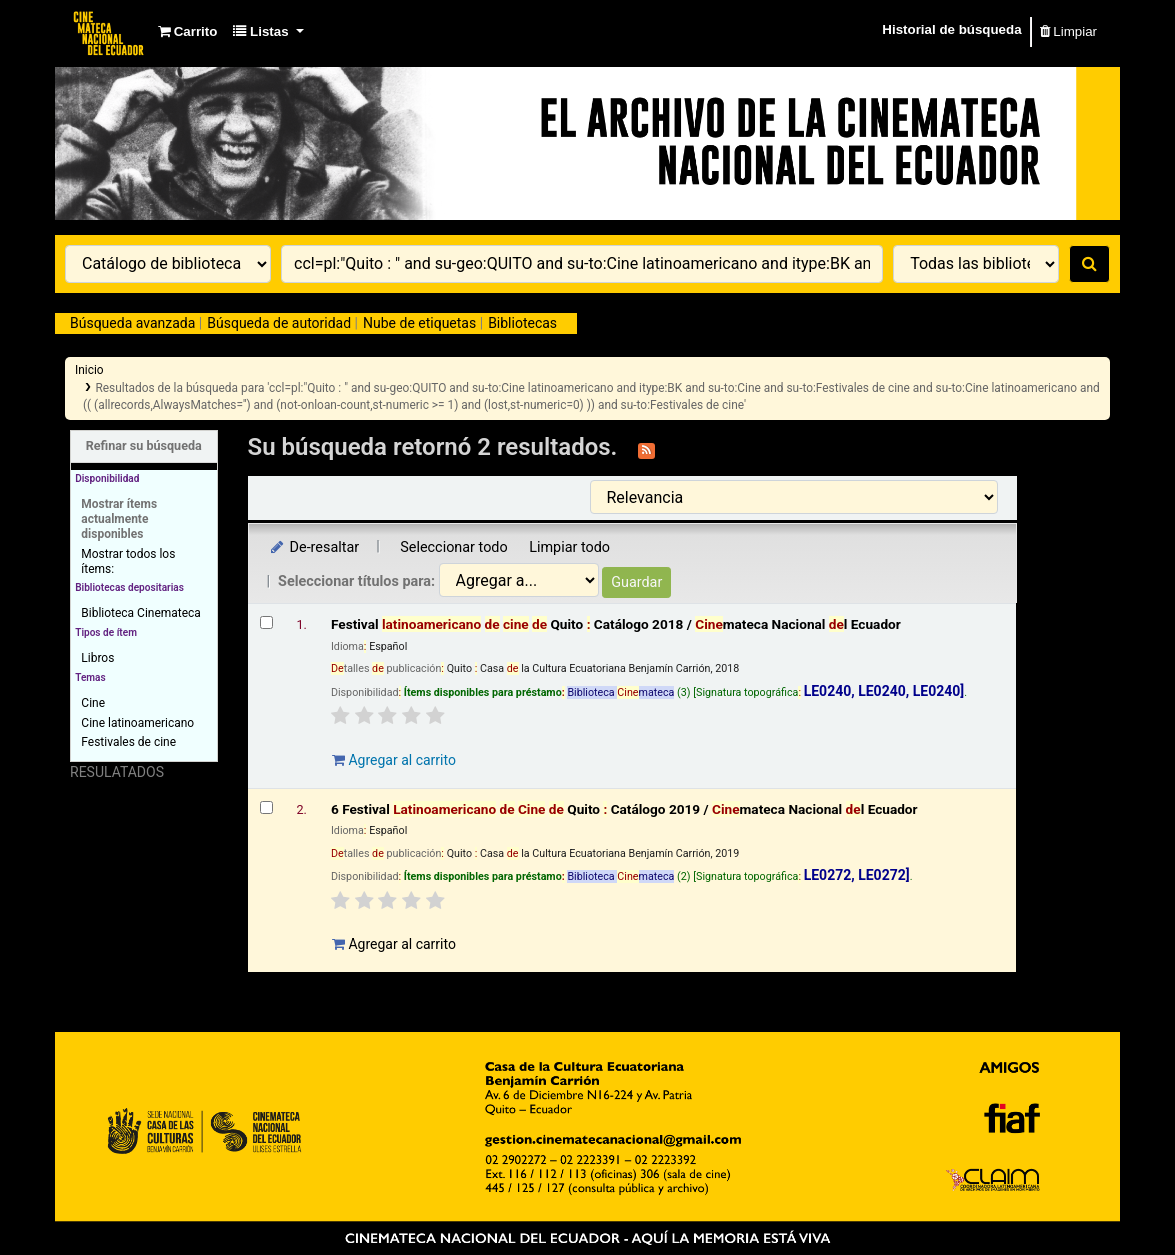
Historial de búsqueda (951, 29)
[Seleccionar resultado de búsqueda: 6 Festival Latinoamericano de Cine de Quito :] (266, 807)
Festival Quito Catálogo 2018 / (616, 624)
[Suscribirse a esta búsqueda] (646, 449)
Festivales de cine (128, 742)
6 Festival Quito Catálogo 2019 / (624, 809)
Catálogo (110, 32)
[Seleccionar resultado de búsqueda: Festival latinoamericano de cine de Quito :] (266, 622)
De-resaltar (314, 547)
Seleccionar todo (453, 547)
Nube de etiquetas (419, 323)
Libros (97, 658)
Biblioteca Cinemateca (140, 613)
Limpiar (1068, 31)
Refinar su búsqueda (144, 445)
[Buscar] (1089, 264)
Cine (93, 703)
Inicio (89, 370)
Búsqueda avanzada (132, 323)
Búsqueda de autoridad (279, 323)
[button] (187, 32)
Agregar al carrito (394, 760)
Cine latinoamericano (137, 723)
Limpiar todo (569, 547)
